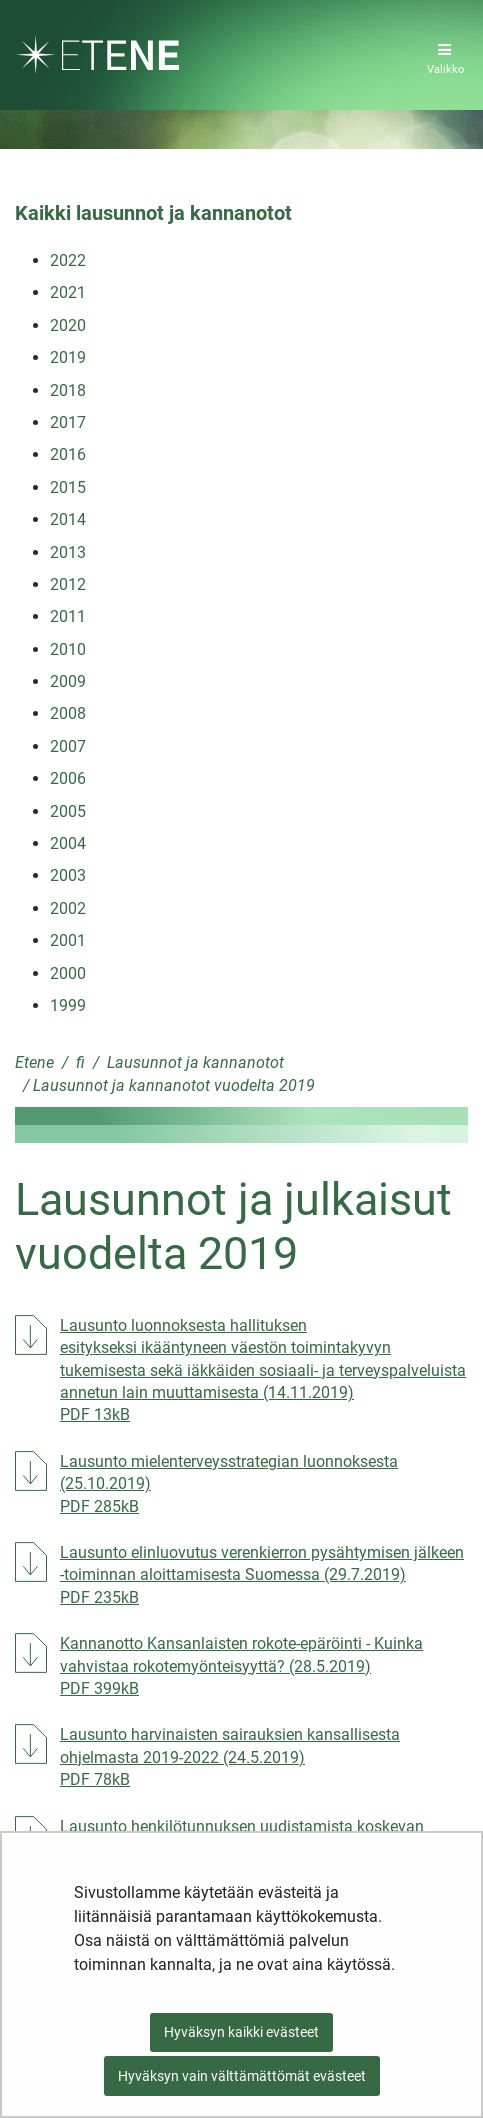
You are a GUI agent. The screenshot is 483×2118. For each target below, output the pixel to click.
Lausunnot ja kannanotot (193, 1062)
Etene (34, 1062)
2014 (68, 519)
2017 (68, 422)
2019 (68, 357)
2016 (68, 454)
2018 (68, 390)
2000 (68, 973)
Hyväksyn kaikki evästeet (241, 2032)
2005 (68, 811)
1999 (68, 1005)
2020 (68, 325)
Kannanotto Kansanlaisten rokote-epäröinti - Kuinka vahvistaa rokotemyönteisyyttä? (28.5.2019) (264, 1666)
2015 (68, 487)
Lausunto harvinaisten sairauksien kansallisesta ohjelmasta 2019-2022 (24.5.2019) (264, 1757)
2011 (68, 616)
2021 (68, 292)
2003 (68, 875)
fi (78, 1062)
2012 (68, 584)
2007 (68, 746)
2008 (68, 713)
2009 (68, 681)
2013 (68, 552)
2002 (68, 908)
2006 (68, 778)
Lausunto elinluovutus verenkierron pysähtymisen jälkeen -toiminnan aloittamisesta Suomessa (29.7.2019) (264, 1575)
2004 (68, 843)
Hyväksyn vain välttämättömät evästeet (242, 2076)
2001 (68, 940)
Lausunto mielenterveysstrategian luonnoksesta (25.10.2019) (245, 1484)
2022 (68, 260)
